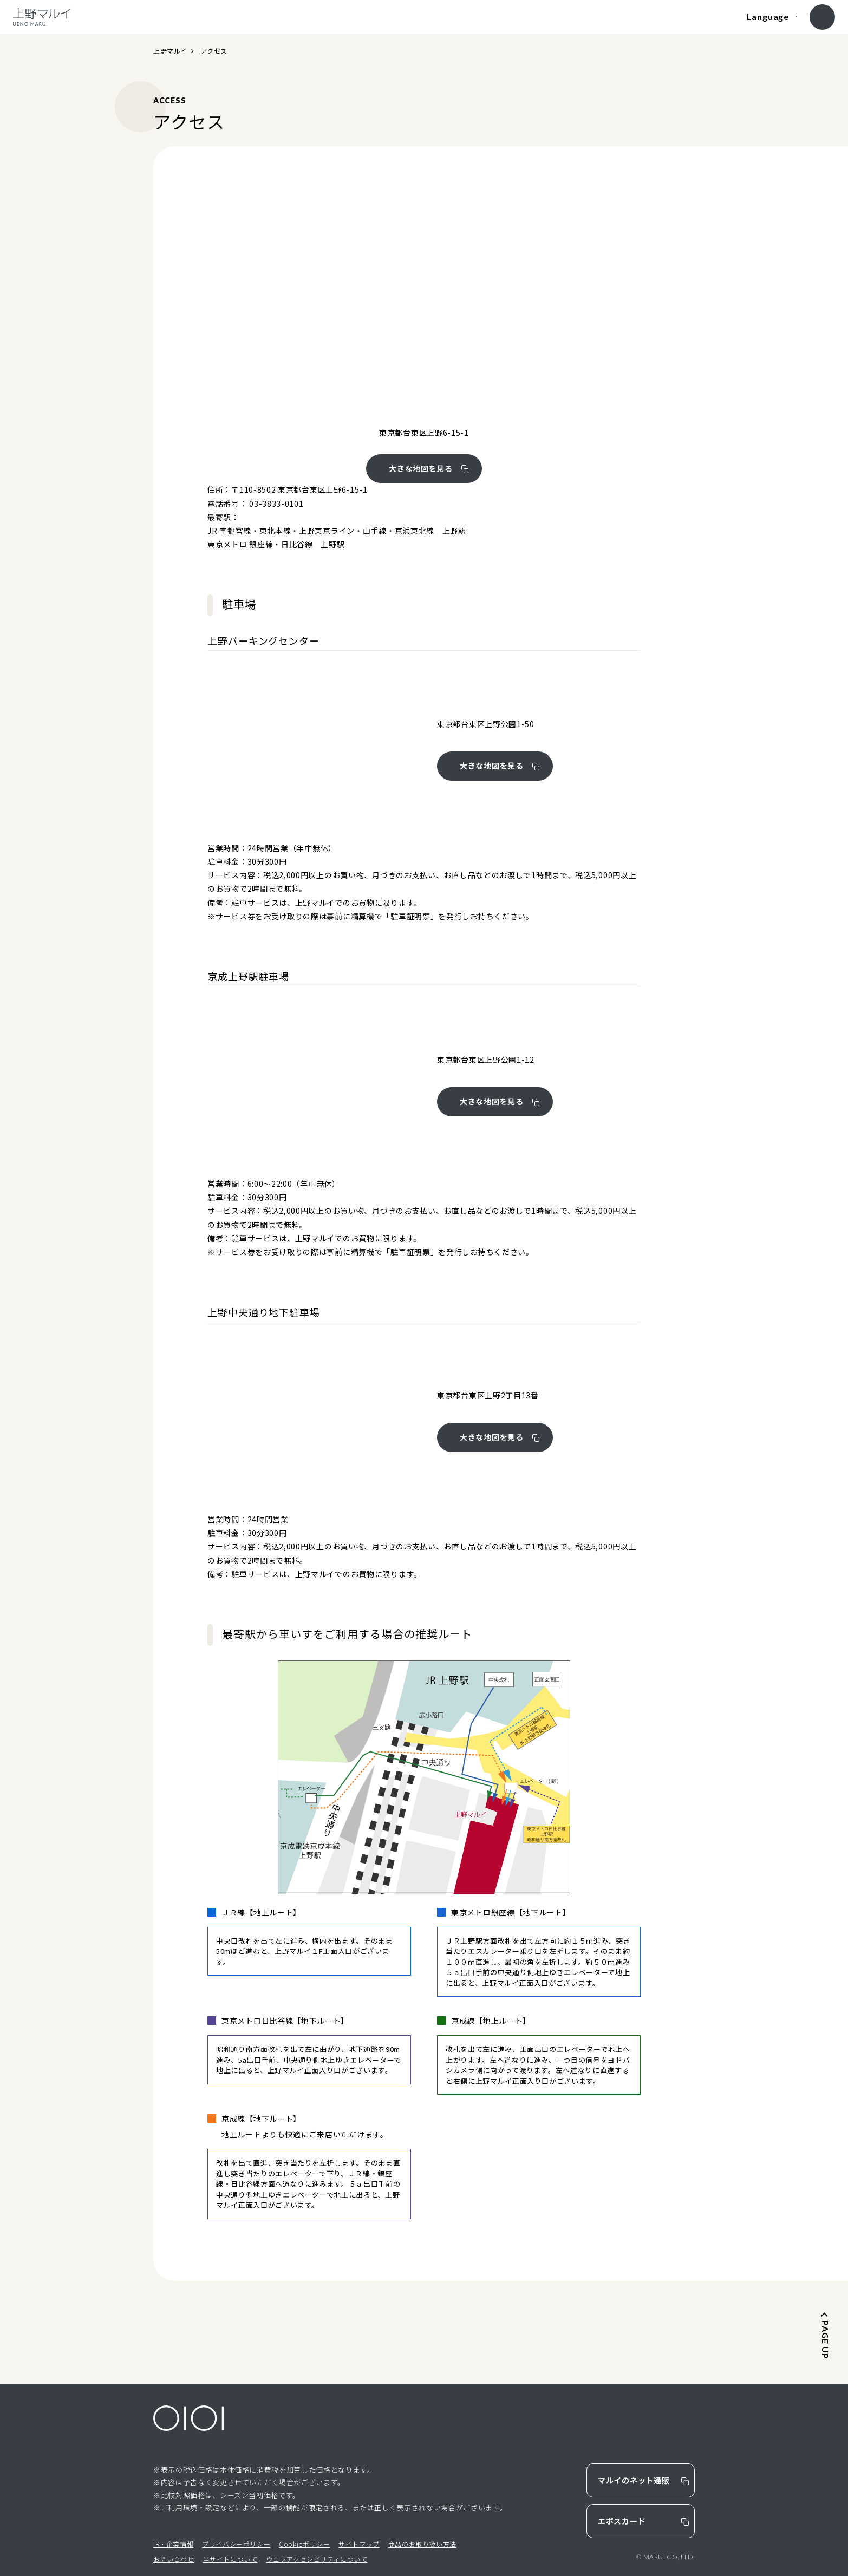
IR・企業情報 (173, 2543)
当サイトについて (230, 2559)
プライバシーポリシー (236, 2543)
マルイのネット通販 (633, 2480)
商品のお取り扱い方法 (422, 2543)
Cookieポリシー (304, 2543)
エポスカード (621, 2520)
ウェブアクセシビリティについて (316, 2559)
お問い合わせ (173, 2559)
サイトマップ (359, 2543)
